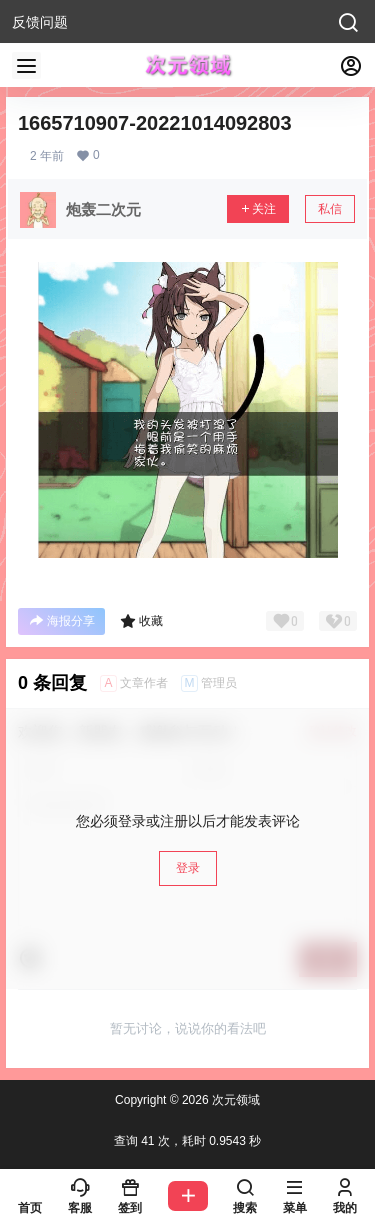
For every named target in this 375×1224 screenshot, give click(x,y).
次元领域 (234, 1100)
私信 (330, 209)
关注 (258, 209)
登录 (188, 868)
